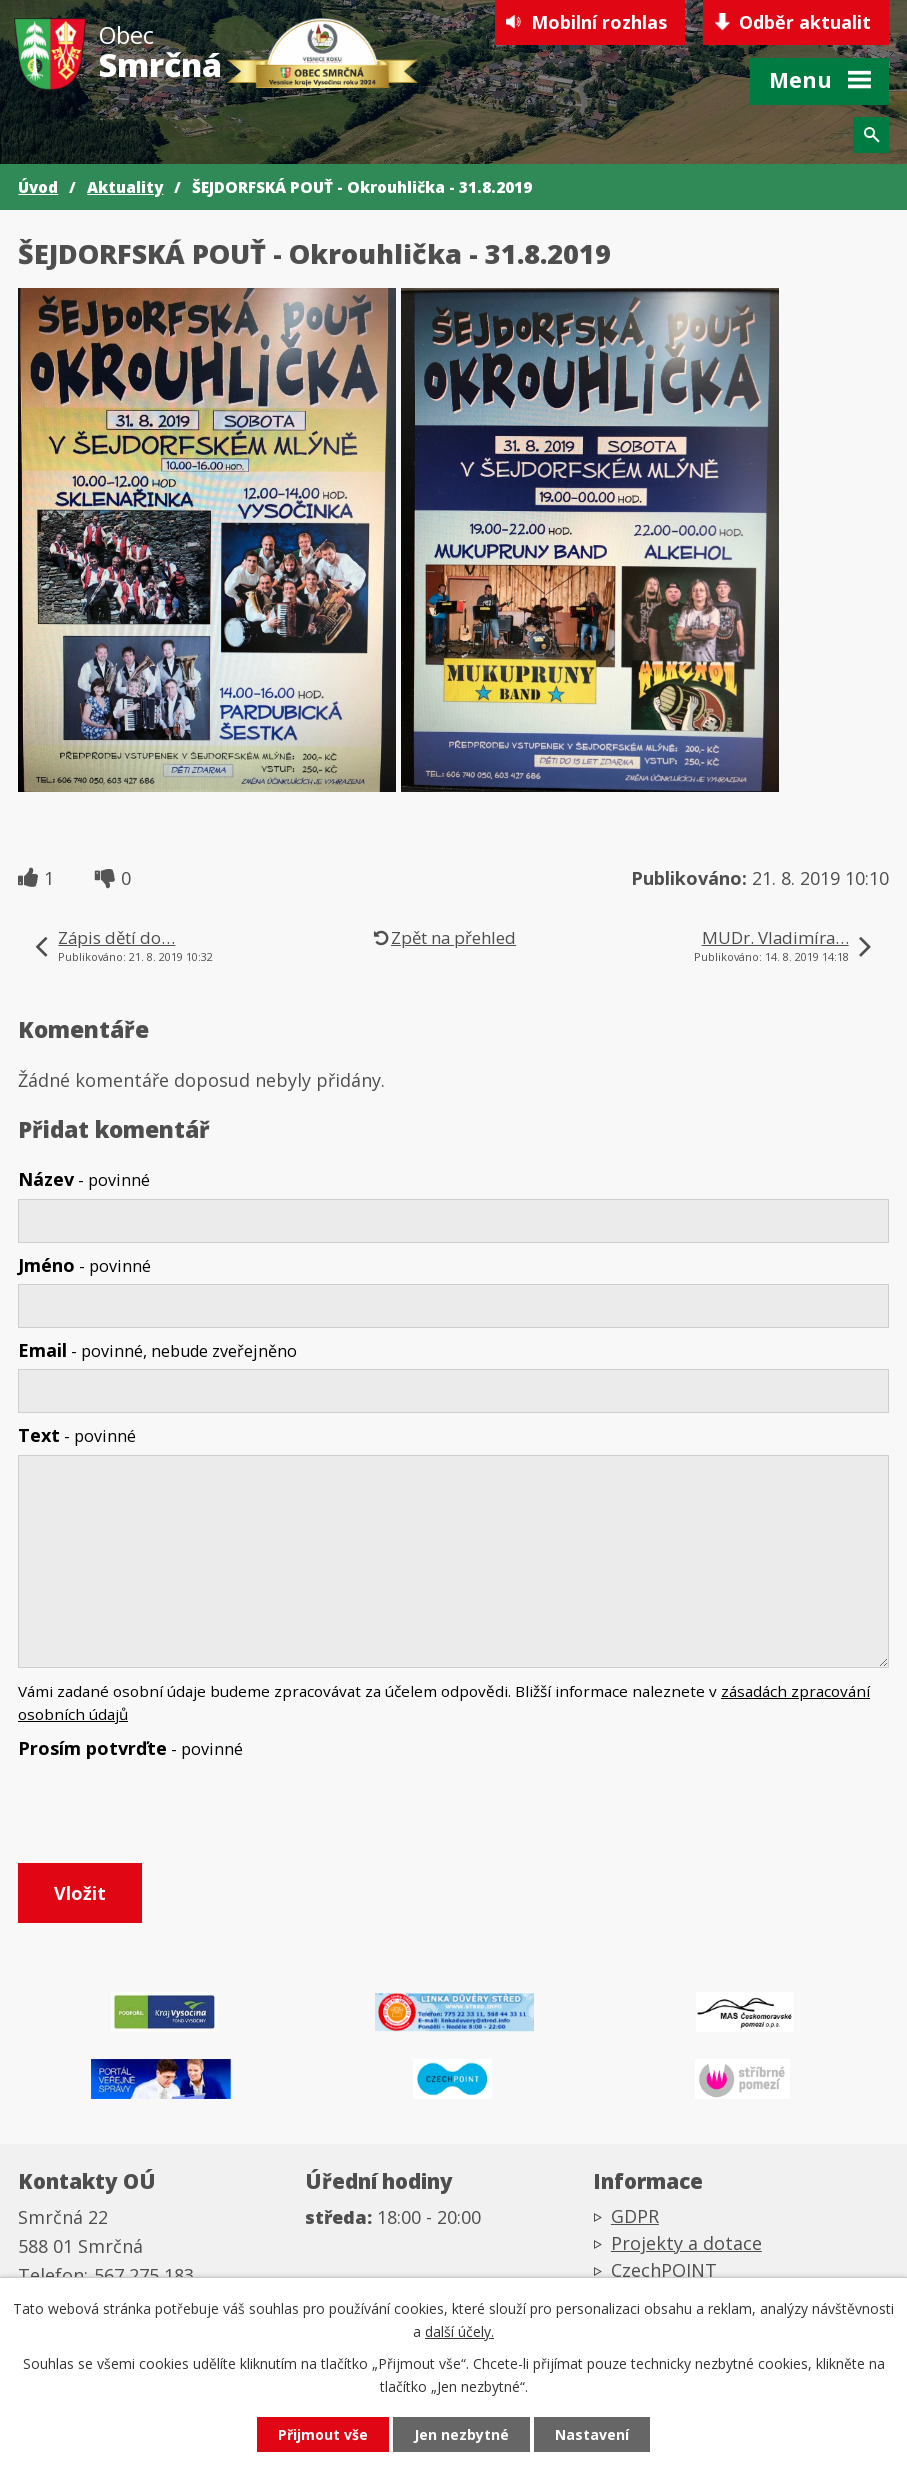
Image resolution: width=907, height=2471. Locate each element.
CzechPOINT (664, 2270)
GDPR (635, 2216)
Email (157, 1350)
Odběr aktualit (805, 22)
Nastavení (592, 2434)
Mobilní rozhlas (599, 22)
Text (77, 1435)
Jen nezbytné (461, 2434)
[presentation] (165, 1815)
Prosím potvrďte (130, 1748)
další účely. (459, 2331)
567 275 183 (144, 2275)
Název (84, 1179)
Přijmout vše (323, 2434)
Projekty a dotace (686, 2243)
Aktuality (125, 187)
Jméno (84, 1265)
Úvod (38, 187)
